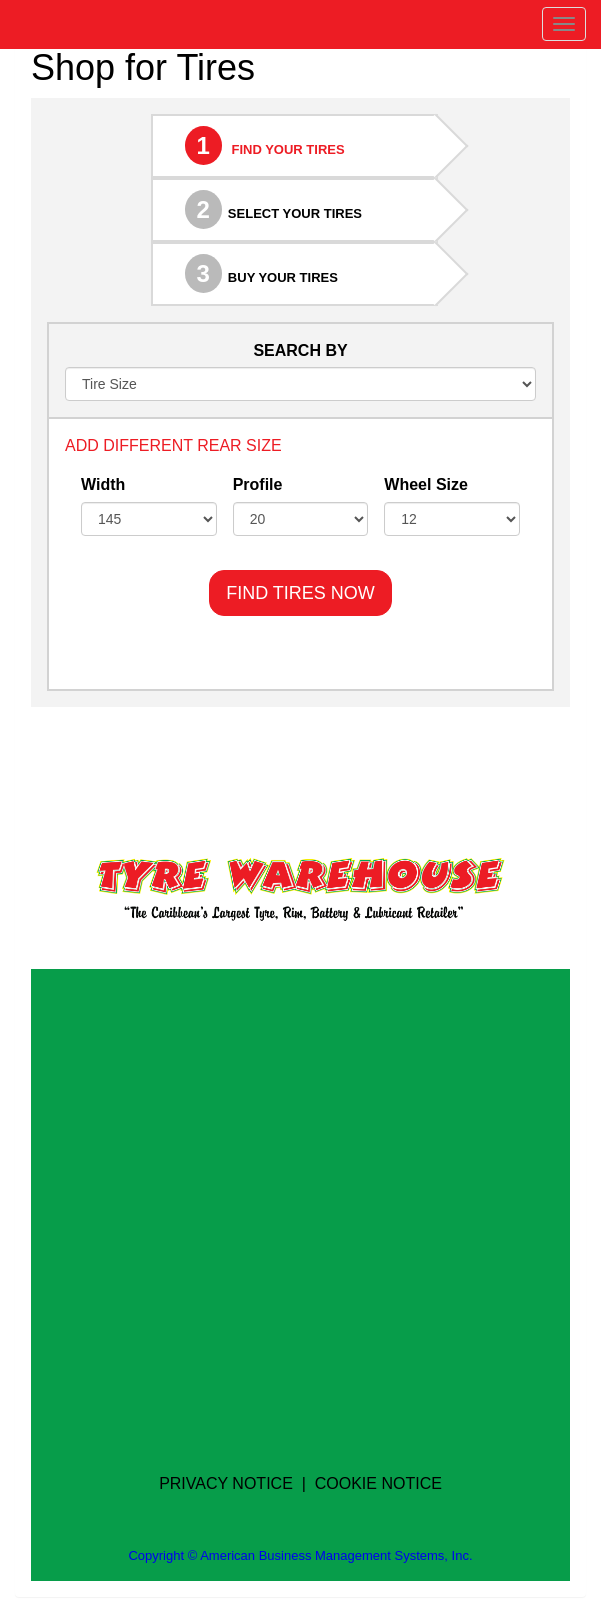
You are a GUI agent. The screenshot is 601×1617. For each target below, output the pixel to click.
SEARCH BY (300, 350)
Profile (258, 484)
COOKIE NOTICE (378, 1483)
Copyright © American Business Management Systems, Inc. (300, 1555)
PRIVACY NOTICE (226, 1483)
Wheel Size (426, 484)
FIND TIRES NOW (300, 593)
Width (103, 484)
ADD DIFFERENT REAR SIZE (173, 445)
